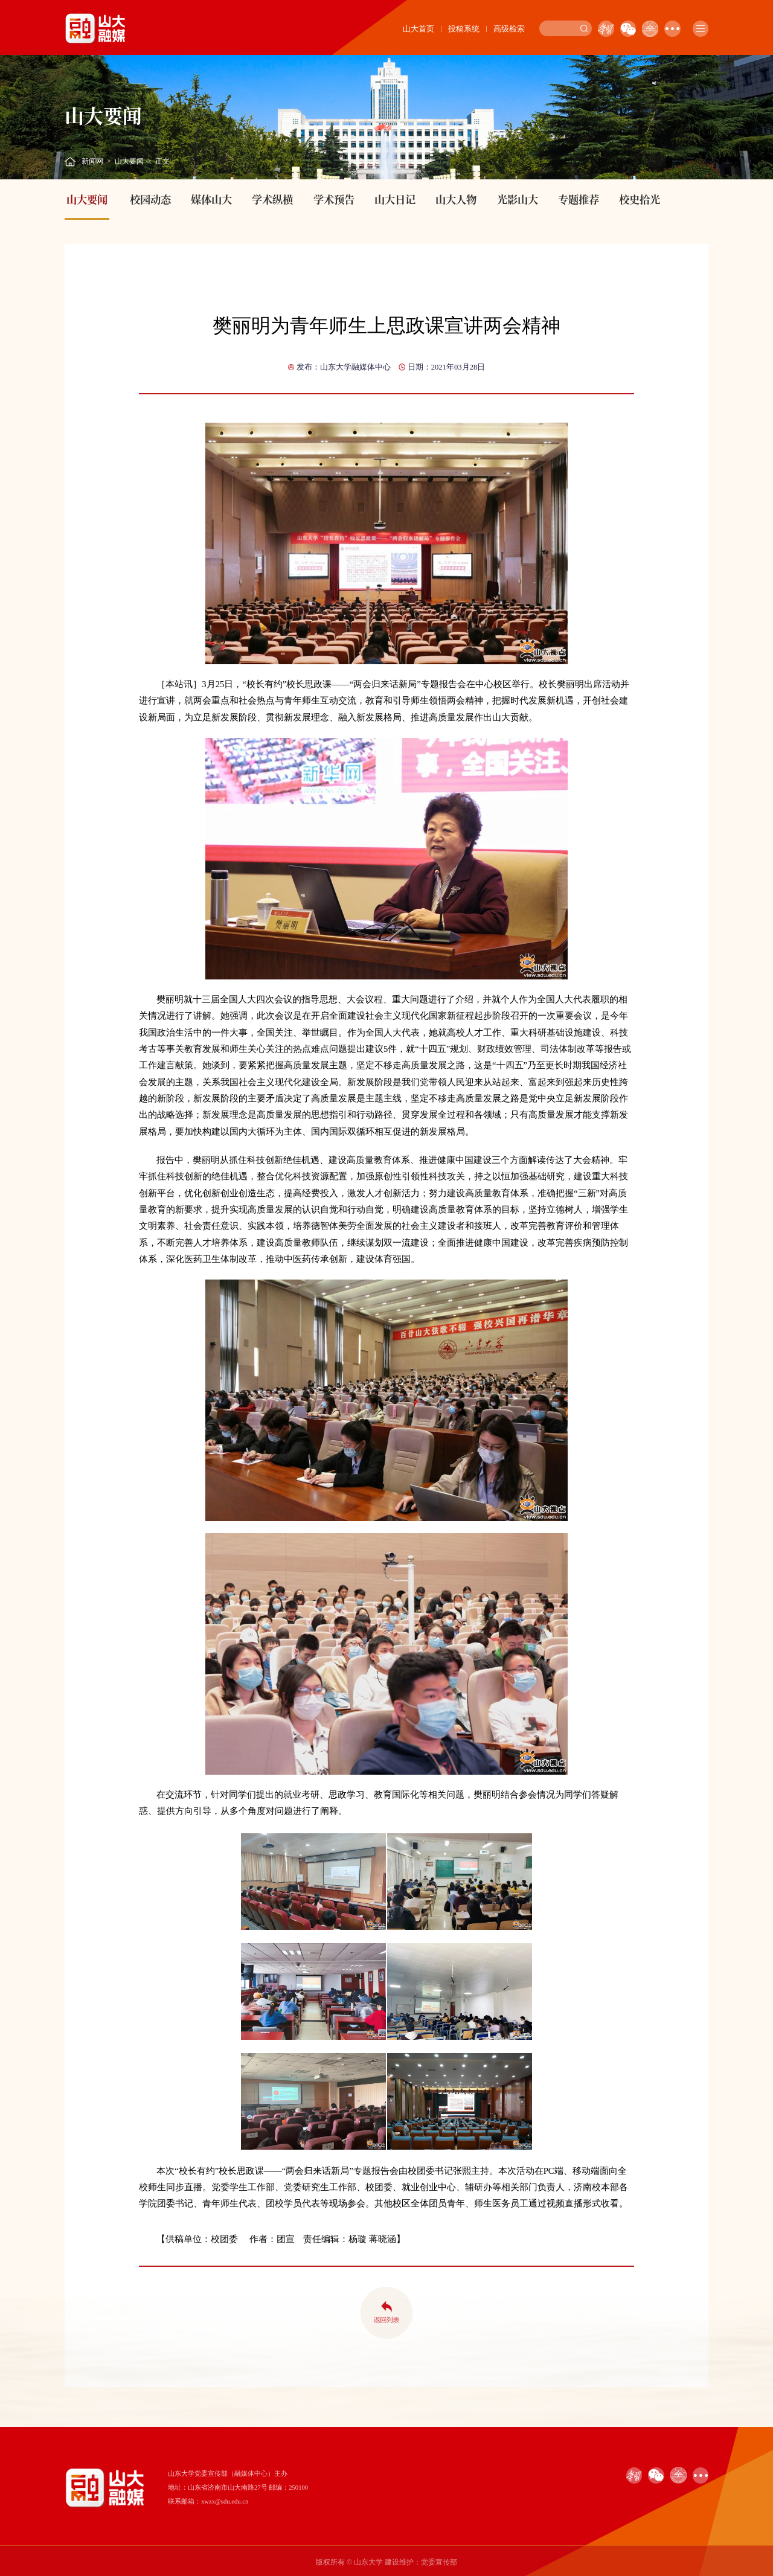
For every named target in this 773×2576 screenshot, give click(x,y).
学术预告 (333, 199)
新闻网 (92, 161)
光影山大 (517, 199)
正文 (162, 161)
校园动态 (150, 199)
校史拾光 (639, 199)
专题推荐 (578, 199)
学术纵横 (272, 199)
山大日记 (394, 199)
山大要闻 (129, 161)
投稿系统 (464, 28)
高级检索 (509, 28)
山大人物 (455, 199)
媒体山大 (211, 199)
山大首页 (418, 28)
